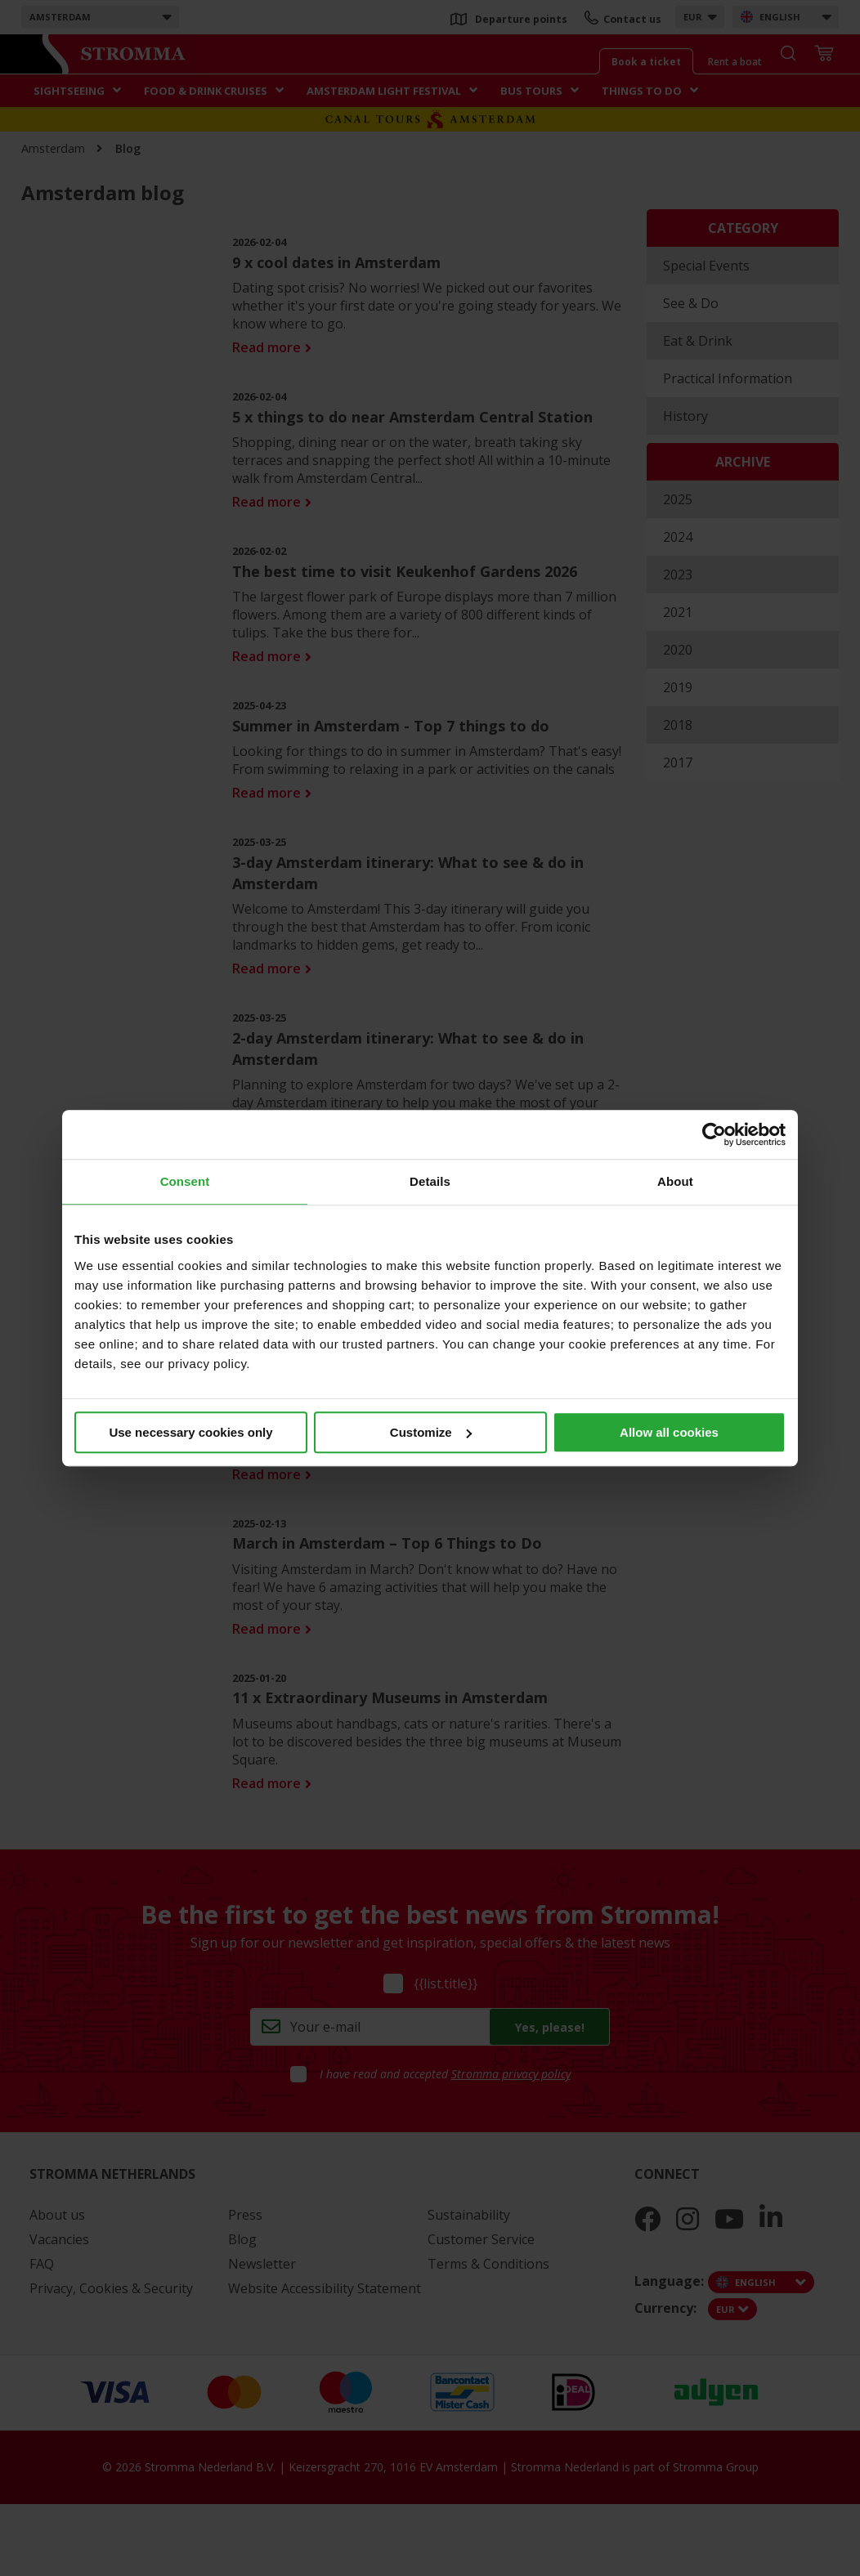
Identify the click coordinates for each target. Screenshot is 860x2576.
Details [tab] (430, 1181)
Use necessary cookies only (190, 1432)
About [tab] (675, 1181)
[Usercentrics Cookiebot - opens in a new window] (714, 1134)
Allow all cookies (669, 1432)
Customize (431, 1432)
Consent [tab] (185, 1181)
